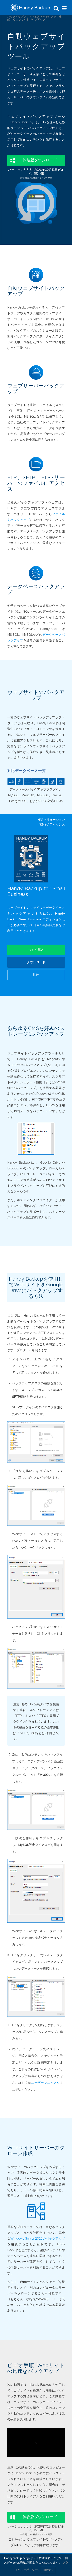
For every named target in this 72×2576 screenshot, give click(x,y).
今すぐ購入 (36, 949)
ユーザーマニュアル (45, 2082)
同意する (48, 2569)
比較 (36, 974)
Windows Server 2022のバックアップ (37, 2238)
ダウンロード (36, 962)
